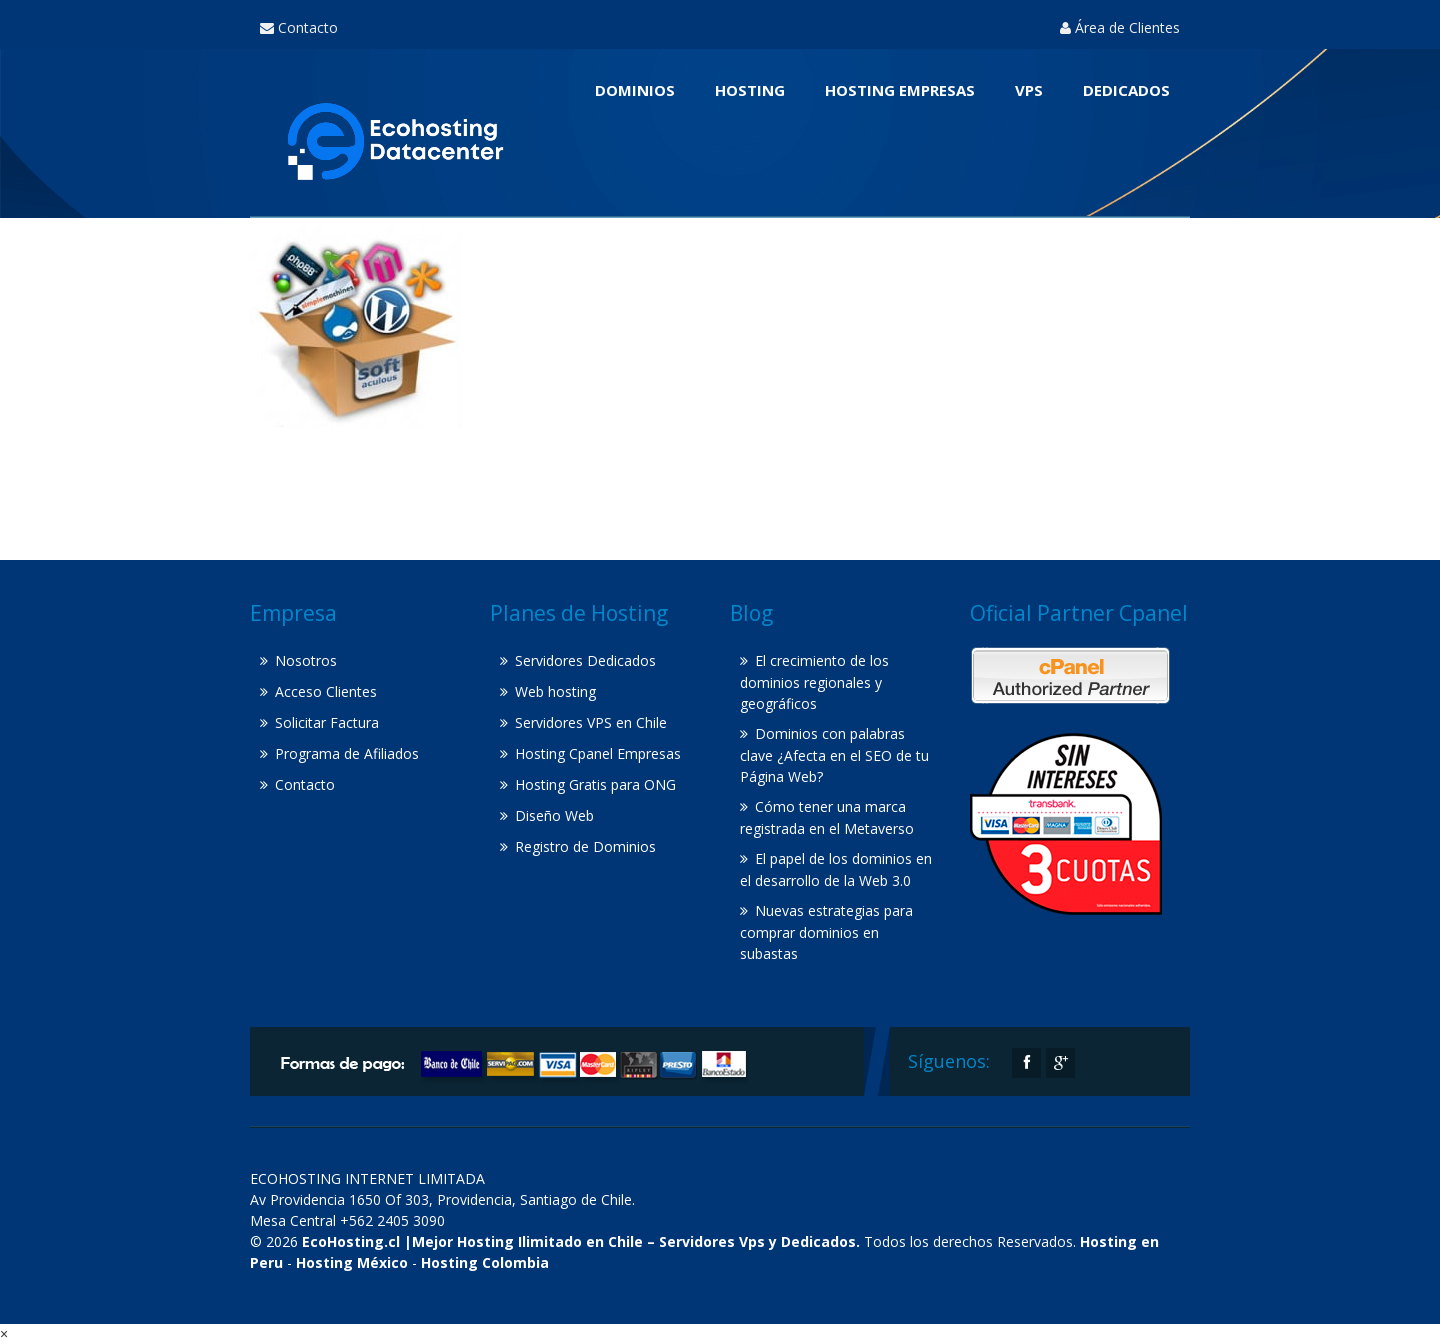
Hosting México (352, 1262)
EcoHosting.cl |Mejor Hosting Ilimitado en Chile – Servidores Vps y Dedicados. (581, 1241)
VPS (1029, 90)
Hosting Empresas (900, 90)
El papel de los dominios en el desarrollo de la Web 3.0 (836, 869)
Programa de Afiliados (347, 753)
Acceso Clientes (326, 691)
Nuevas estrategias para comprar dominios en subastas (826, 932)
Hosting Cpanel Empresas (598, 753)
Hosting (750, 90)
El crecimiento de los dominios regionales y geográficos (814, 682)
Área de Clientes (1120, 27)
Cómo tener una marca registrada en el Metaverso (827, 817)
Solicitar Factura (327, 722)
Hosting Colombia (485, 1262)
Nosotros (306, 660)
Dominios (635, 90)
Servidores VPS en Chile (591, 722)
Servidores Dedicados (585, 660)
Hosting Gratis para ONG (595, 784)
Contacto (299, 27)
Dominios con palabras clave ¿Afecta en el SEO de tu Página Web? (834, 755)
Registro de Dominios (585, 846)
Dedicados (1126, 90)
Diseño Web (554, 815)
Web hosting (555, 691)
